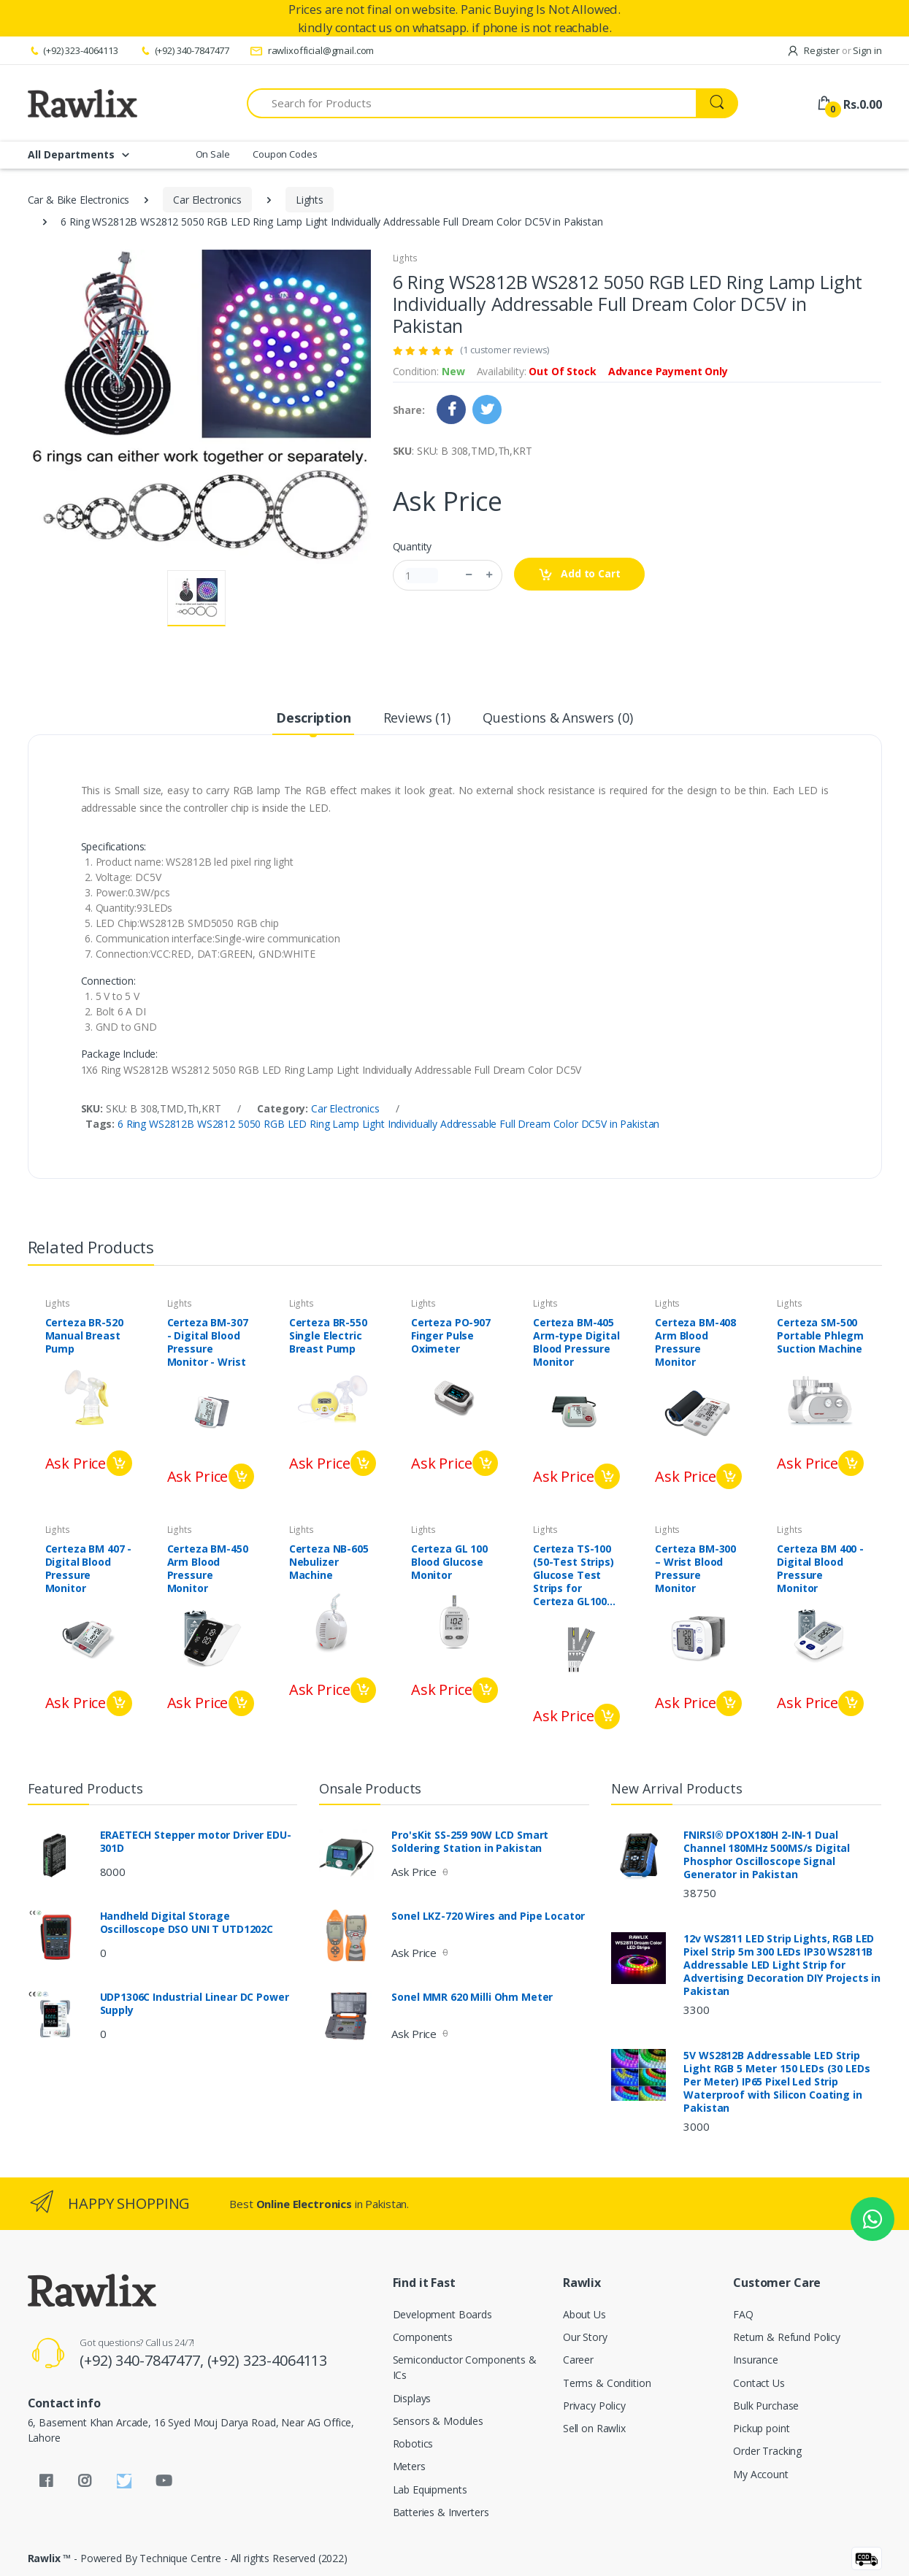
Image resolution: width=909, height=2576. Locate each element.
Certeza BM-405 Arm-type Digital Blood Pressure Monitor (576, 1342)
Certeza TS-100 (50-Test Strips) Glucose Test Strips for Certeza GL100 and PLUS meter (574, 1575)
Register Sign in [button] (834, 50)
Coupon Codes (285, 154)
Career (578, 2360)
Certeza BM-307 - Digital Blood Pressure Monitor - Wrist (207, 1342)
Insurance (755, 2360)
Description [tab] (313, 717)
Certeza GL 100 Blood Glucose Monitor (449, 1562)
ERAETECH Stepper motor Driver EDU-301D (195, 1842)
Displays (412, 2398)
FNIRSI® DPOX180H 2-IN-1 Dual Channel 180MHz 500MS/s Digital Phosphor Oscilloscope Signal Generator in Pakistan (766, 1855)
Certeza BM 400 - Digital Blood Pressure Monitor (820, 1568)
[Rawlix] (82, 103)
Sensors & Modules (438, 2421)
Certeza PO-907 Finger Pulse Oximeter (451, 1336)
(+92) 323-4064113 (73, 50)
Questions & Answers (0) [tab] (558, 717)
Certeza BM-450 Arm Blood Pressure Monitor (207, 1568)
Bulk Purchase (766, 2405)
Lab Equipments (430, 2489)
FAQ (743, 2314)
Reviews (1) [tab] (416, 717)
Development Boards (442, 2314)
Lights (309, 200)
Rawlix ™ (50, 2558)
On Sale (213, 154)
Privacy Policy (594, 2405)
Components (423, 2337)
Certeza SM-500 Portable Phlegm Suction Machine (820, 1336)
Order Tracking (767, 2451)
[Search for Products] (472, 103)
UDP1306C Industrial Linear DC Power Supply (194, 2004)
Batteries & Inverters (441, 2512)
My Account (761, 2474)
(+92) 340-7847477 (184, 50)
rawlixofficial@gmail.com (312, 50)
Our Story (585, 2337)
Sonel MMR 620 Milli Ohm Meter (472, 1997)
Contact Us (759, 2383)
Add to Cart (579, 574)
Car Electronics (207, 200)
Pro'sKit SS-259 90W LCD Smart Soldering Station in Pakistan (469, 1842)
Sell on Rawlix (594, 2428)
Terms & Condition (607, 2383)
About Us (584, 2314)
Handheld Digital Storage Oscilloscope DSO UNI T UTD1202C (187, 1923)
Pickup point (761, 2428)
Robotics (413, 2443)
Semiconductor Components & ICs (465, 2367)
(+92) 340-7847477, (143, 2360)
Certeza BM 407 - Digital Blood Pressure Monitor (88, 1568)
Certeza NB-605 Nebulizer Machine (329, 1562)
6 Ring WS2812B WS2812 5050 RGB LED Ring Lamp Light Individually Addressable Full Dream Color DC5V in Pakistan (388, 1124)
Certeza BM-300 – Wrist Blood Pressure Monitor (695, 1568)
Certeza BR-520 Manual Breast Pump (84, 1336)
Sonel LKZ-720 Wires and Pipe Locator (488, 1916)
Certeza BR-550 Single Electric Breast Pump (328, 1336)
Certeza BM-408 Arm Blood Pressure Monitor (695, 1342)
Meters (409, 2466)
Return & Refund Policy (786, 2337)
